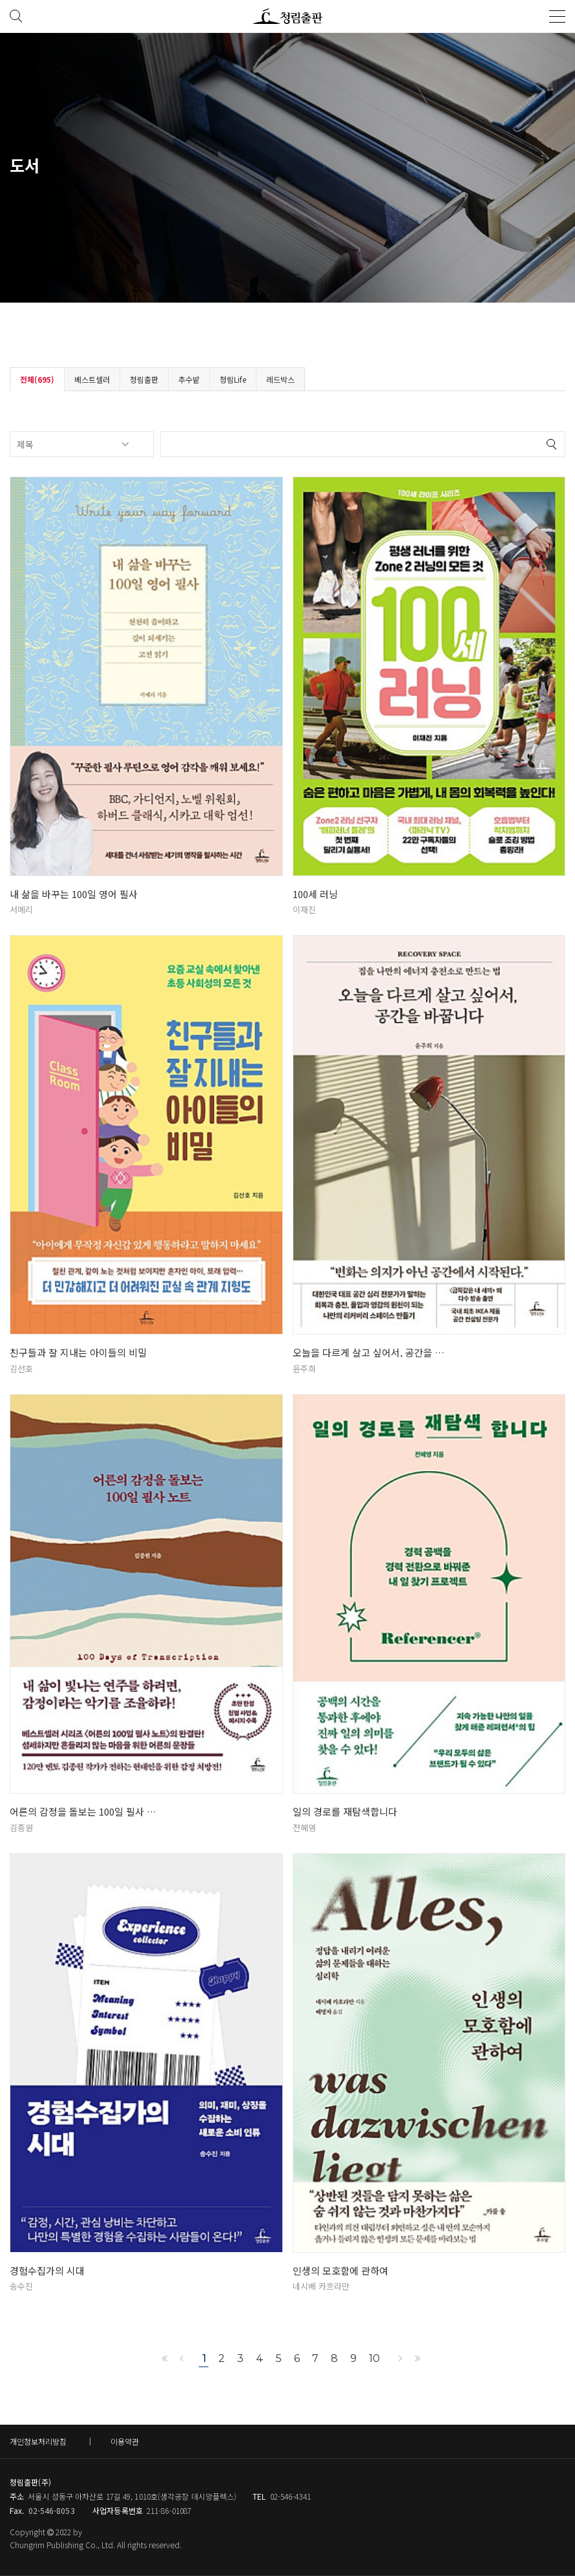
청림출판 (144, 379)
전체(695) (37, 379)
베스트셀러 (92, 379)
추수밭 (189, 379)
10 (374, 2358)
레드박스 (280, 379)
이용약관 (124, 2441)
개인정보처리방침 (38, 2441)
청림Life (233, 379)
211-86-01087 (169, 2510)
